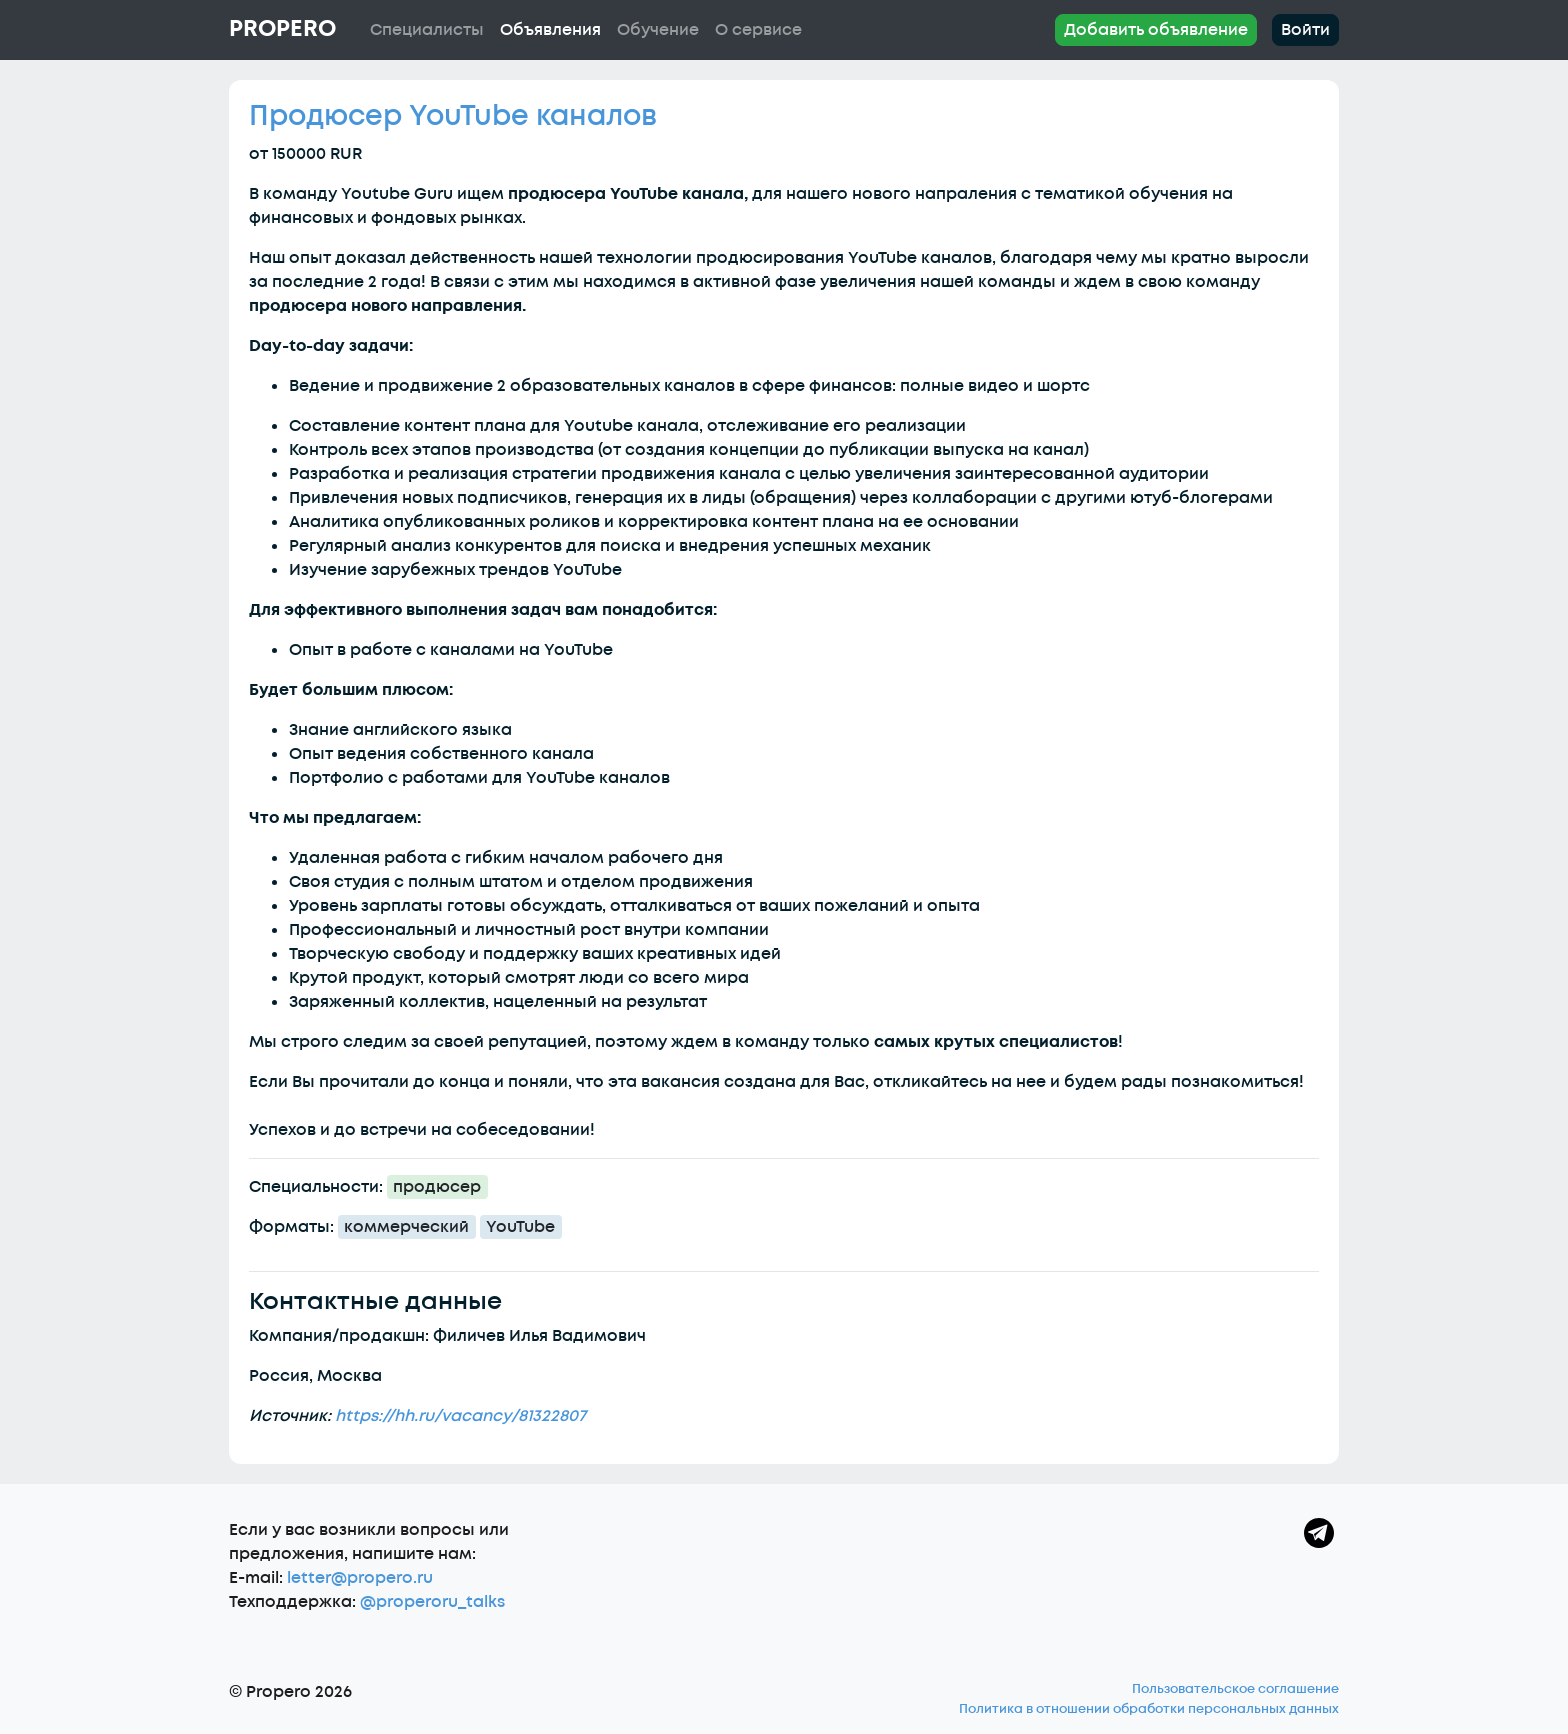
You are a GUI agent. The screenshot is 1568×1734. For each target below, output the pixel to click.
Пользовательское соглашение (1235, 1689)
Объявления (550, 30)
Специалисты (427, 30)
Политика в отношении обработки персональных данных (1149, 1709)
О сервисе (758, 30)
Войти (1305, 30)
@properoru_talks (432, 1602)
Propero (282, 29)
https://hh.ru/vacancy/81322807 (460, 1416)
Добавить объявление (1156, 30)
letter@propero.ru (360, 1578)
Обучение (658, 30)
